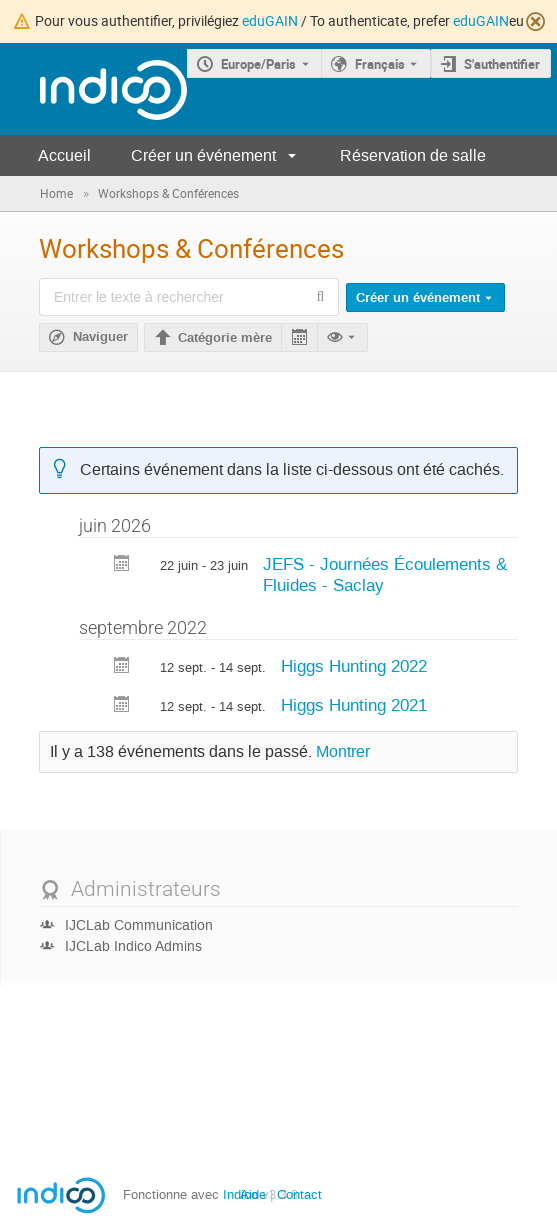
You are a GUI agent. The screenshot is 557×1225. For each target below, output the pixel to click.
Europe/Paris (258, 64)
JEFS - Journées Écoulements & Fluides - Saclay (385, 574)
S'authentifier (502, 64)
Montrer (343, 752)
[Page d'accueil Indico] (93, 89)
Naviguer (100, 337)
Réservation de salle (413, 155)
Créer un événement (203, 155)
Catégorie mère (225, 338)
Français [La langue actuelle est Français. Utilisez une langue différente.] (380, 64)
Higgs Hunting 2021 (354, 705)
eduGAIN (270, 20)
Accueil (64, 155)
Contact (299, 1194)
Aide (253, 1194)
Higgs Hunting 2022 (354, 666)
